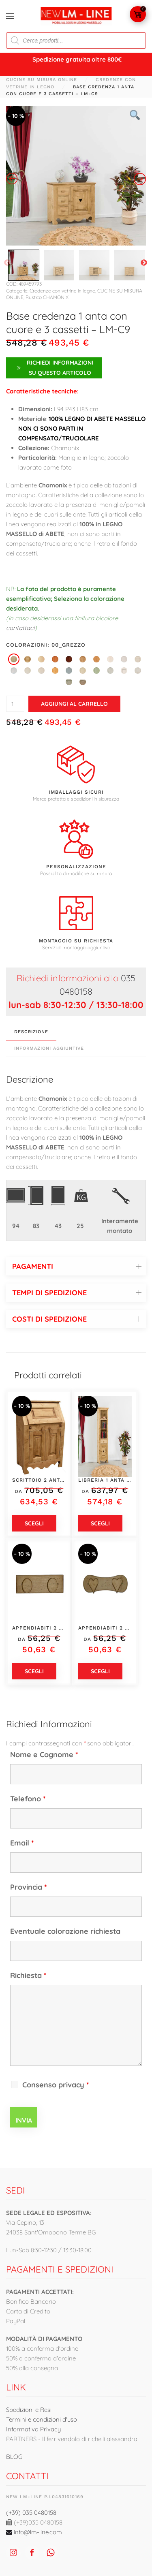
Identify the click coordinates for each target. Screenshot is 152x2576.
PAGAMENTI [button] (32, 1266)
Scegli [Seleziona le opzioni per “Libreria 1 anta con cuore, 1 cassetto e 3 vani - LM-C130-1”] (100, 1523)
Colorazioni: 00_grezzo (46, 645)
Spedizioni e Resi (28, 2410)
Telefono (28, 1798)
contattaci (20, 628)
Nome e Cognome (44, 1754)
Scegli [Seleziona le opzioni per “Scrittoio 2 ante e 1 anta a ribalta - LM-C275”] (34, 1523)
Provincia (28, 1887)
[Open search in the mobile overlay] (76, 40)
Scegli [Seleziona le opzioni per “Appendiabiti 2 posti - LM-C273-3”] (100, 1671)
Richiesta (28, 1975)
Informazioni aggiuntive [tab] (49, 1048)
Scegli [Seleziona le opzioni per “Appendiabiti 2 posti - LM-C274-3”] (34, 1671)
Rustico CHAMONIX (47, 297)
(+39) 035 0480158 (31, 2512)
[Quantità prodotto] (15, 704)
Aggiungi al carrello (74, 703)
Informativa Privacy (33, 2429)
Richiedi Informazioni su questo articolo (54, 367)
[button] (10, 16)
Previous (7, 263)
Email (22, 1843)
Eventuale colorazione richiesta (65, 1931)
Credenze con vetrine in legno (62, 291)
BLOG (14, 2457)
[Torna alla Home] (76, 16)
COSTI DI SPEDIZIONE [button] (49, 1319)
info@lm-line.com (34, 2532)
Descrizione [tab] (31, 1031)
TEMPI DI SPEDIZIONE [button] (49, 1292)
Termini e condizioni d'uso (41, 2419)
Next (144, 263)
